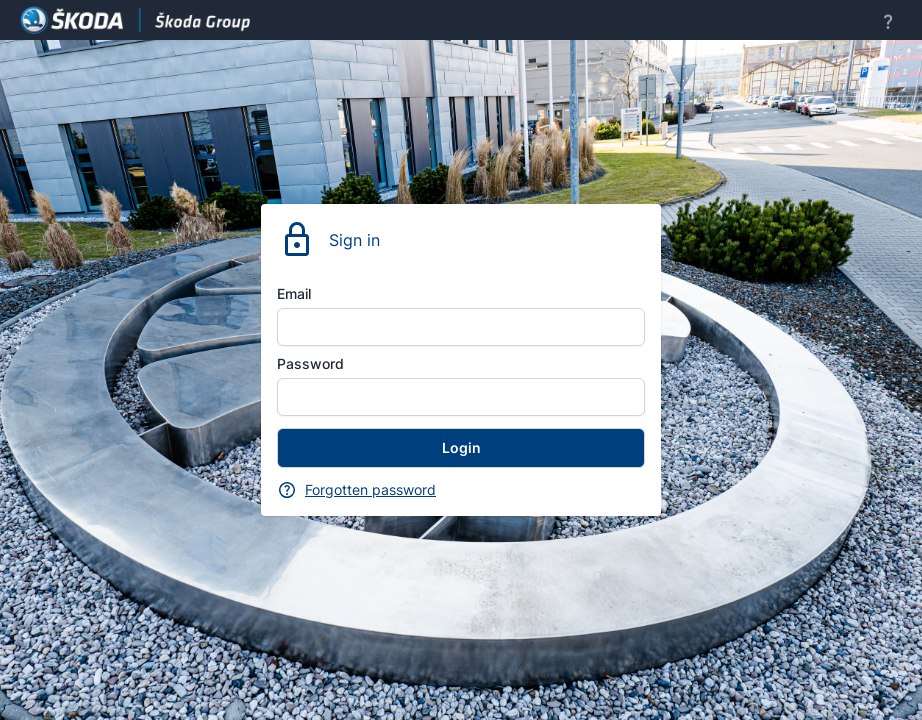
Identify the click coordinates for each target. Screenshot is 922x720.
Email (294, 293)
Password (310, 363)
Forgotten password (370, 489)
